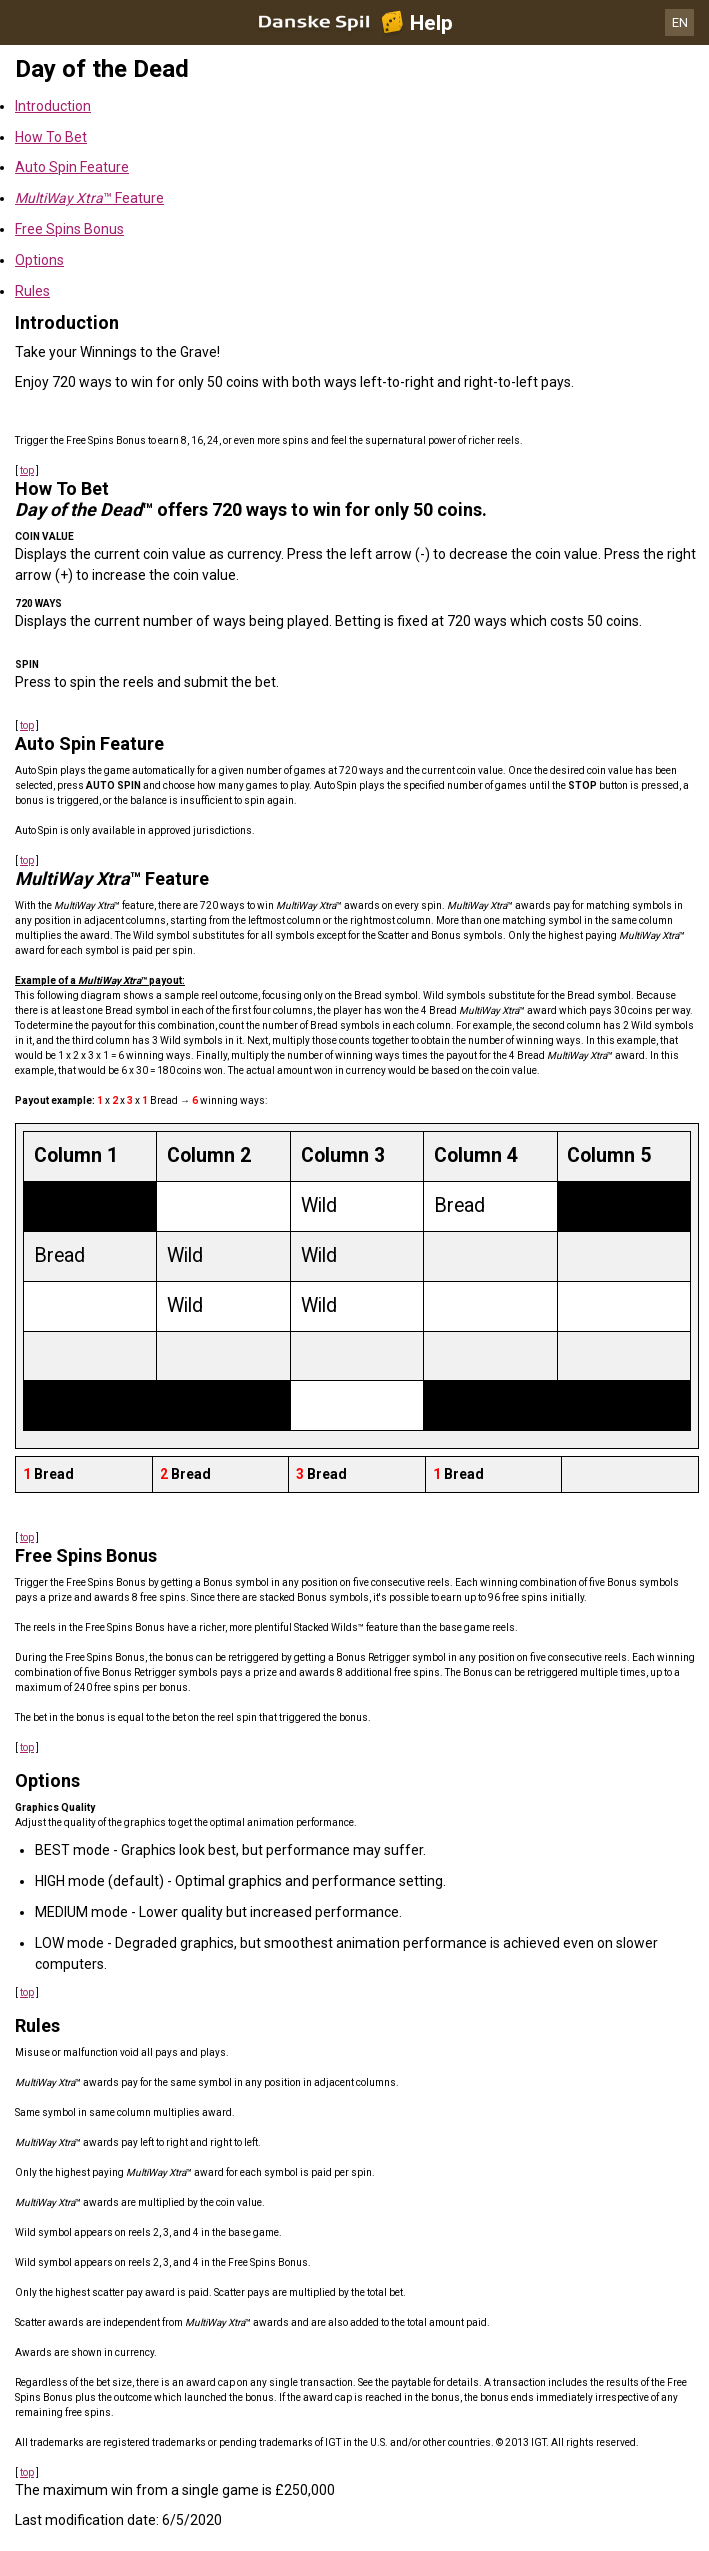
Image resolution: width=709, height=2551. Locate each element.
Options (39, 260)
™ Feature (89, 198)
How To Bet (51, 137)
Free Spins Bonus (69, 229)
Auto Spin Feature (72, 167)
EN (680, 22)
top (27, 470)
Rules (32, 291)
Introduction (53, 106)
